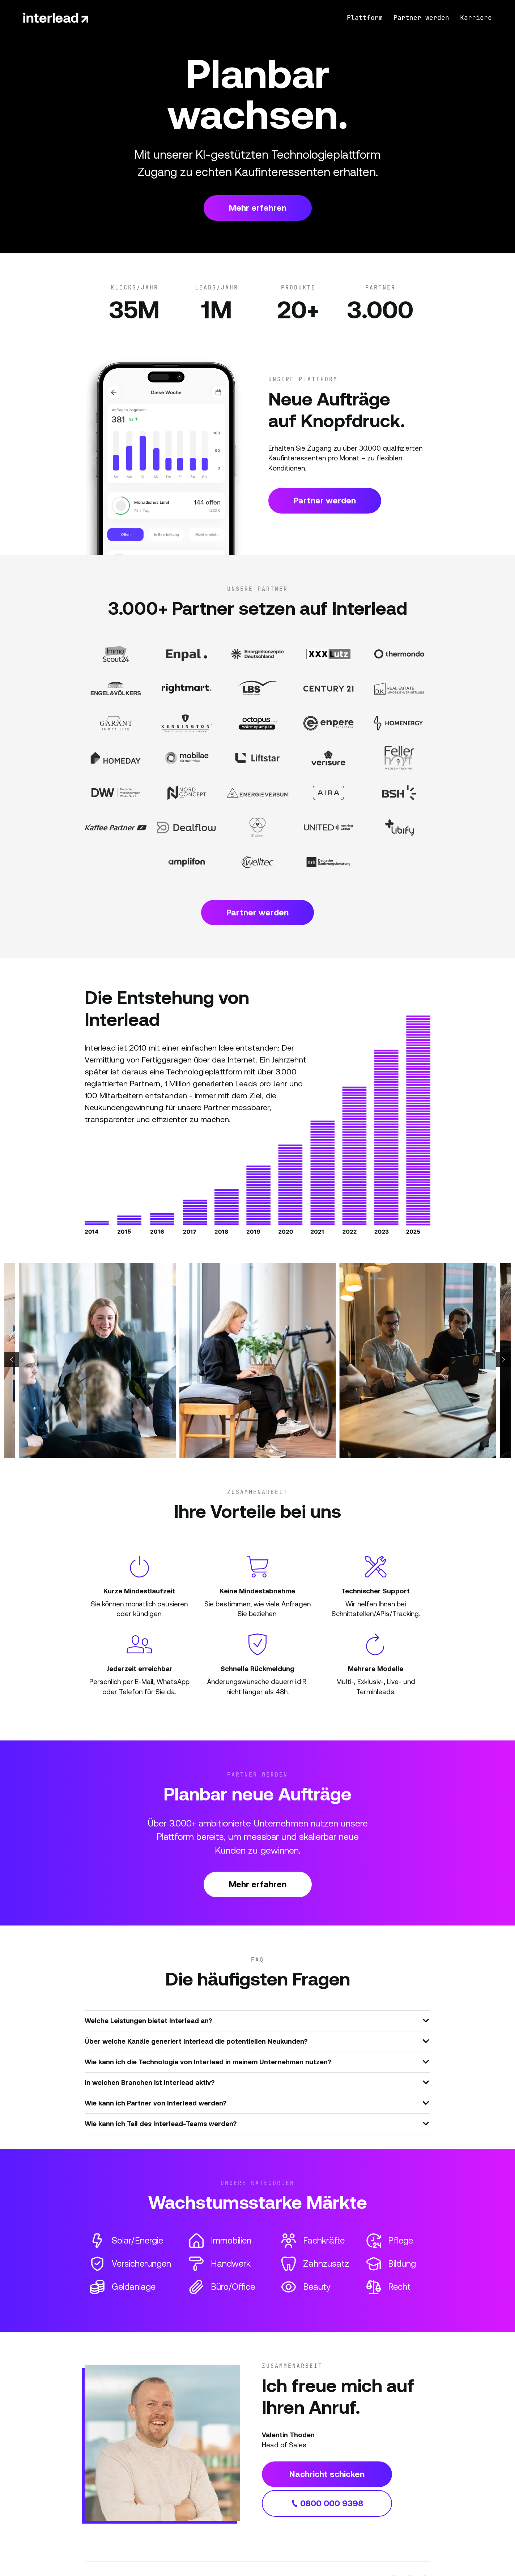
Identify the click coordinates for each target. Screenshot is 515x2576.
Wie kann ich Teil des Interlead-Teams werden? (257, 2123)
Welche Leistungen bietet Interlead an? (257, 2020)
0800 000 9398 (327, 2503)
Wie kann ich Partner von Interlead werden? (257, 2102)
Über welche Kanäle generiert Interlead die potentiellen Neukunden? (257, 2040)
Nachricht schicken (327, 2474)
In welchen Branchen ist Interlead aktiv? (257, 2082)
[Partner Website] (116, 654)
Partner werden (325, 500)
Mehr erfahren (257, 207)
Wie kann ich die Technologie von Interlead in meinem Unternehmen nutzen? (257, 2061)
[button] (11, 1359)
